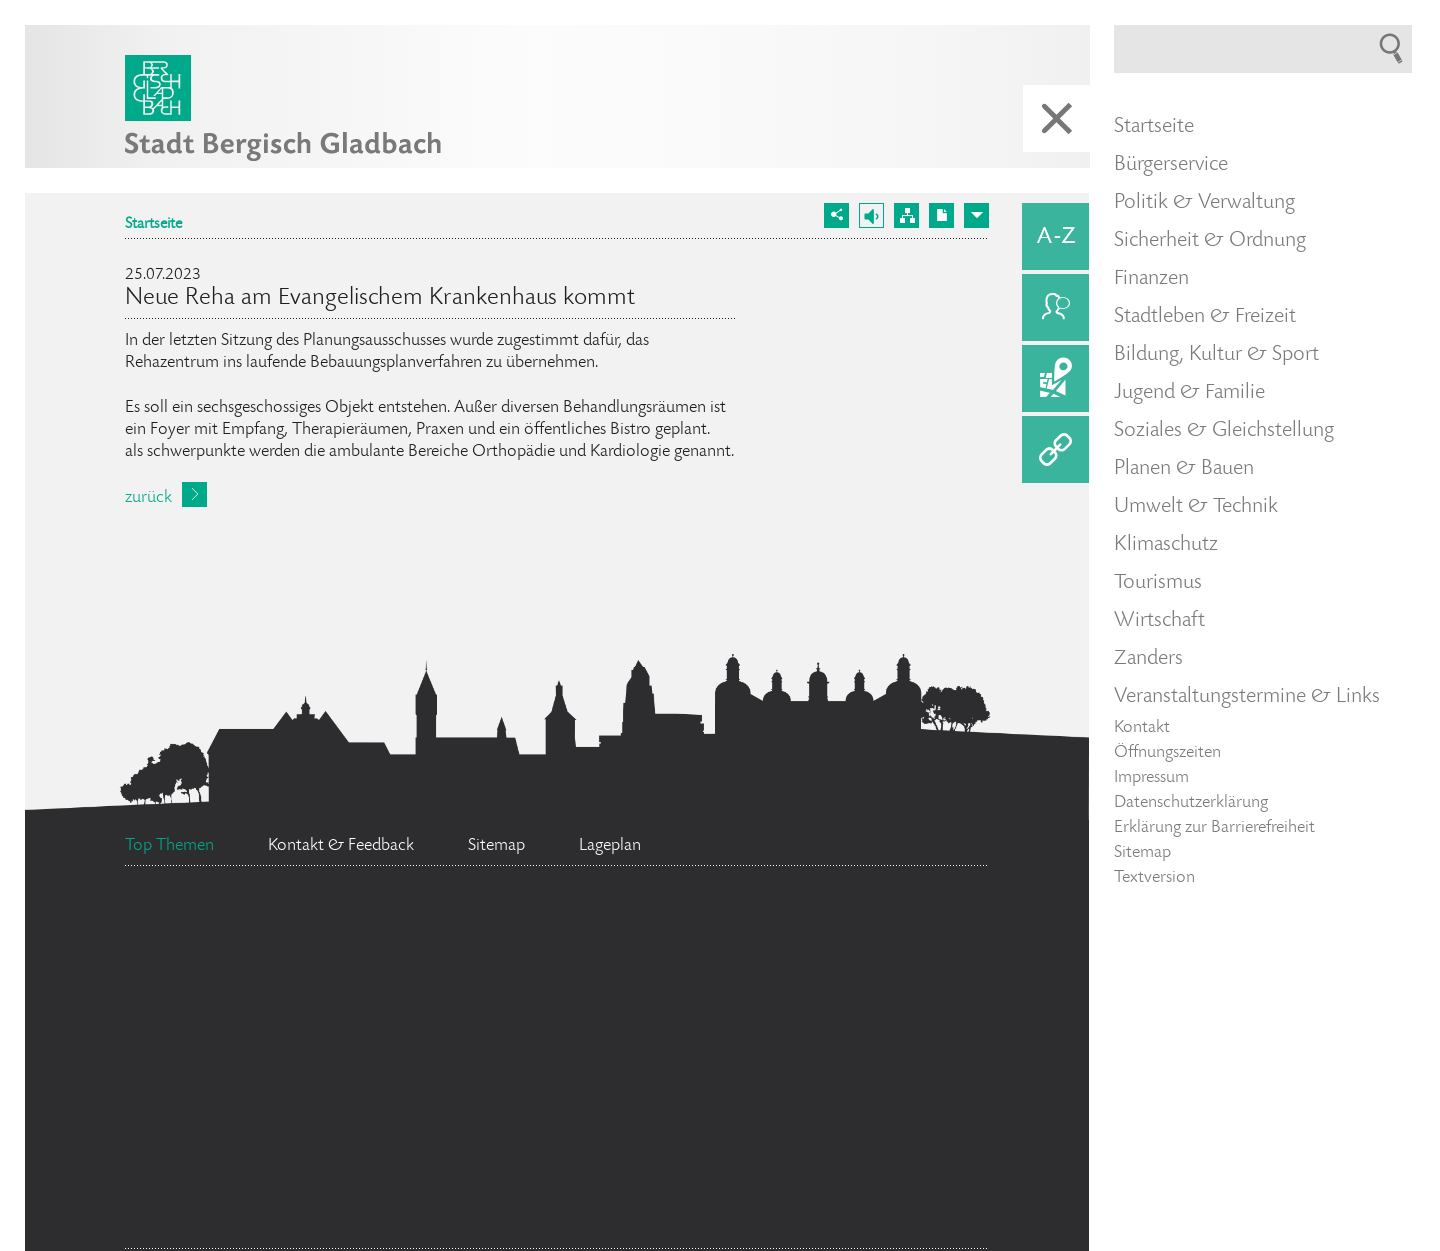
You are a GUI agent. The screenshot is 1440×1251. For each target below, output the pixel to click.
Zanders (1148, 659)
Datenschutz (440, 964)
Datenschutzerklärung (1191, 803)
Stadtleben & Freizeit (1205, 317)
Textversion (1154, 878)
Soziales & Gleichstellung (1224, 431)
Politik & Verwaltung (1204, 203)
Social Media (238, 927)
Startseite (153, 225)
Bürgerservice (1171, 165)
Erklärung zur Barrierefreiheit (1214, 828)
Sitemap (1142, 853)
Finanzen (1151, 279)
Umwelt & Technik (1196, 507)
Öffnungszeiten (1167, 753)
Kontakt (1142, 728)
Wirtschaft (1159, 621)
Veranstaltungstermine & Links (1247, 697)
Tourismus (1158, 583)
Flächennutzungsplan (335, 1021)
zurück (148, 498)
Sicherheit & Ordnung (1210, 241)
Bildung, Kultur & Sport (1216, 355)
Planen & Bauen (1184, 469)
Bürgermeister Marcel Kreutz (295, 1127)
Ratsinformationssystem (686, 944)
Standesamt (829, 1155)
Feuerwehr (866, 1020)
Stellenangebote (658, 1056)
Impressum (1151, 778)
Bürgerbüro (297, 1211)
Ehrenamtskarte (570, 1104)
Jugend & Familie (1189, 393)
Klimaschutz (1166, 545)
